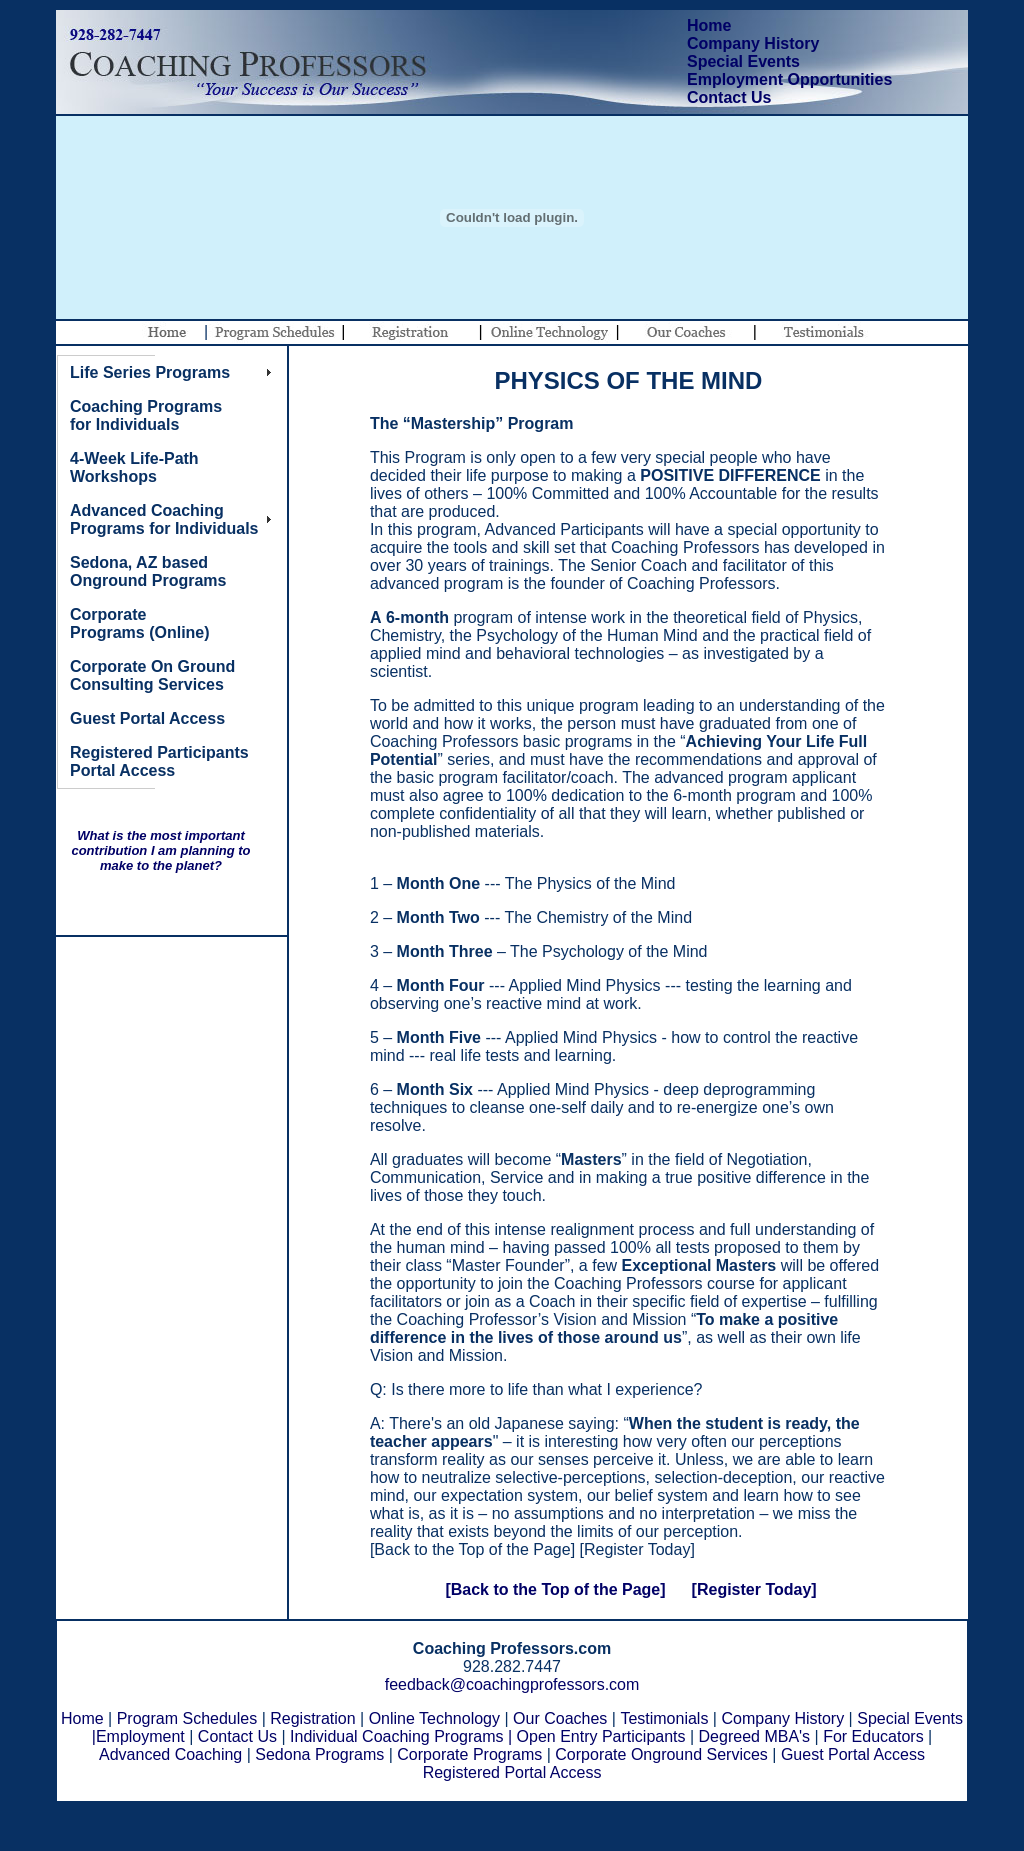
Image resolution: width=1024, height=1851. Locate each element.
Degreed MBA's (755, 1736)
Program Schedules (187, 1718)
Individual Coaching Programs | (401, 1736)
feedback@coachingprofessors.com (512, 1684)
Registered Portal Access (512, 1772)
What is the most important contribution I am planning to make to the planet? (160, 850)
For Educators (873, 1736)
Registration (312, 1718)
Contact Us (729, 97)
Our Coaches (560, 1718)
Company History (753, 43)
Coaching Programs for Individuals (146, 415)
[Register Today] (754, 1589)
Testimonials (664, 1718)
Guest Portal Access (853, 1754)
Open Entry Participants (601, 1736)
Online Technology (434, 1718)
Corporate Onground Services (661, 1754)
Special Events (743, 61)
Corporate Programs (469, 1754)
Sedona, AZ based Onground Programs (148, 571)
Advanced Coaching (170, 1754)
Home (709, 25)
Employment (140, 1736)
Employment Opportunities (789, 79)
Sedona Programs (319, 1754)
